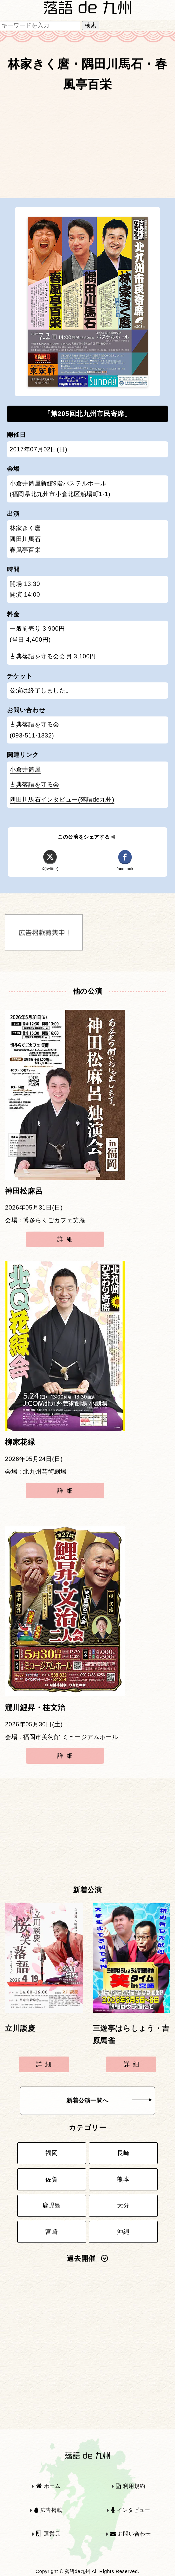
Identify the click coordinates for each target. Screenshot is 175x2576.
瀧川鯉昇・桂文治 (35, 1708)
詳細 (66, 1239)
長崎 (123, 2153)
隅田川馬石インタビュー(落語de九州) (62, 799)
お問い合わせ (130, 2534)
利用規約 (130, 2486)
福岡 (51, 2153)
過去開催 (87, 2259)
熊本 (123, 2179)
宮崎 (51, 2231)
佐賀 (51, 2179)
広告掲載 (48, 2510)
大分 (123, 2205)
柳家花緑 (20, 1442)
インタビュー (130, 2510)
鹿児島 (51, 2205)
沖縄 (123, 2231)
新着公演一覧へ (109, 2100)
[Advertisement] (87, 148)
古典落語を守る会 (34, 784)
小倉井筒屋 (25, 769)
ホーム (48, 2486)
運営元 (48, 2534)
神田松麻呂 (24, 1191)
